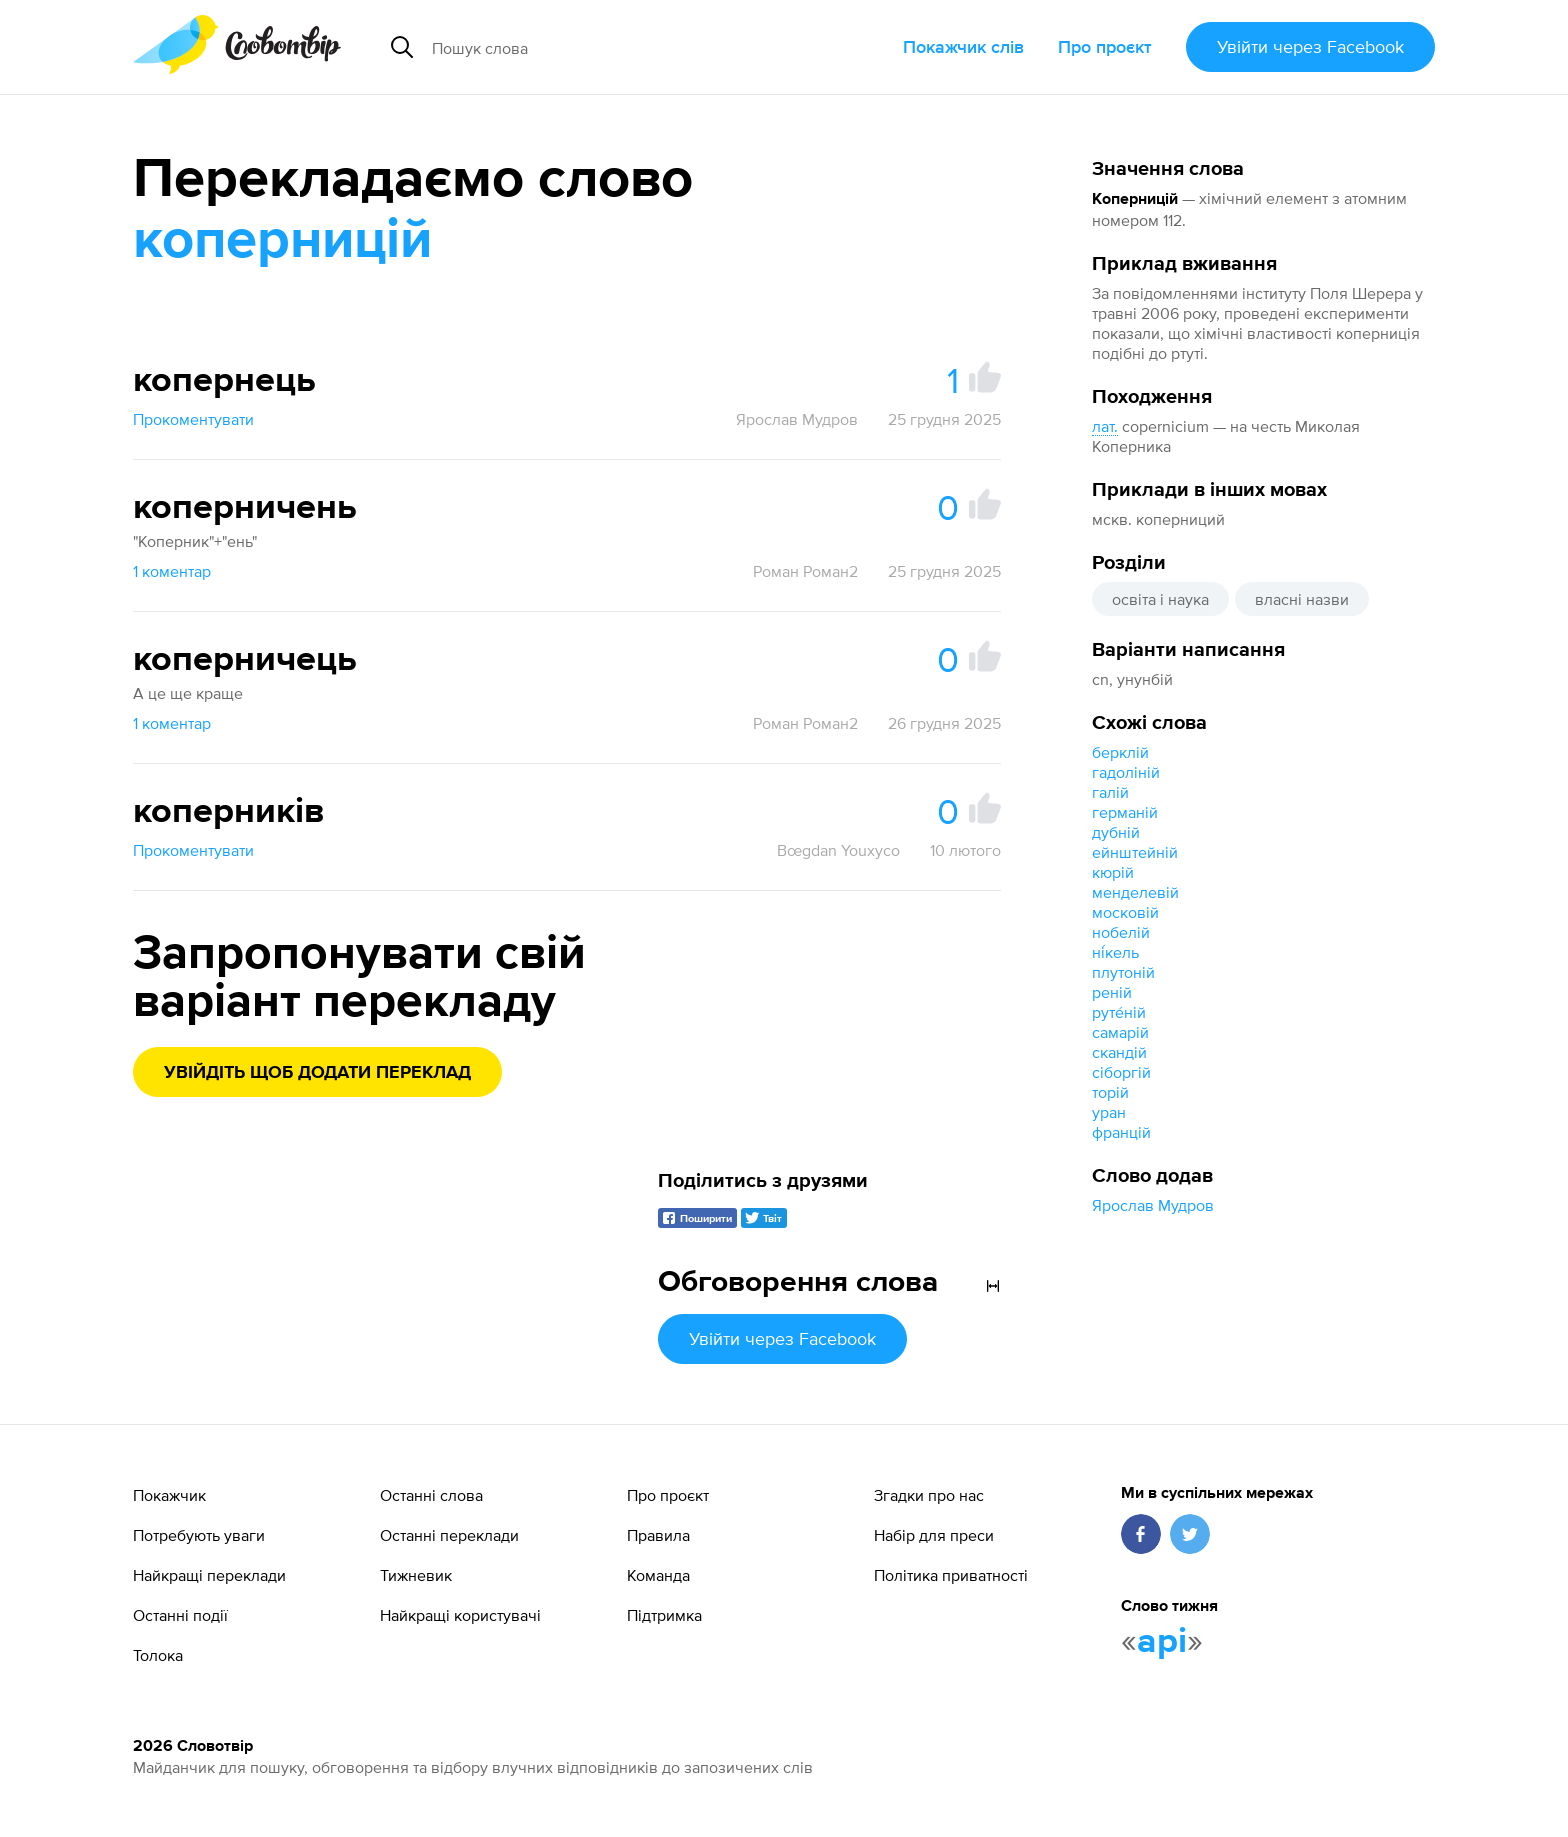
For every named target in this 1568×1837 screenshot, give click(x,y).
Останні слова (431, 1495)
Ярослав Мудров (1153, 1205)
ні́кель (1115, 952)
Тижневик (416, 1575)
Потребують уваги (199, 1535)
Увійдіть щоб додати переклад (317, 1073)
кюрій (1113, 872)
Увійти (1310, 46)
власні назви (1302, 599)
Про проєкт (1105, 46)
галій (1110, 792)
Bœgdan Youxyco (838, 850)
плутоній (1123, 972)
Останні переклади (449, 1535)
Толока (158, 1655)
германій (1125, 812)
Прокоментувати (193, 419)
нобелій (1121, 932)
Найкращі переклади (209, 1575)
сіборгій (1121, 1072)
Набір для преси (934, 1535)
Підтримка (664, 1615)
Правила (658, 1535)
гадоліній (1126, 772)
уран (1109, 1112)
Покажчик (169, 1495)
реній (1112, 992)
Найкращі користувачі (460, 1615)
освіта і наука (1160, 599)
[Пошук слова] (610, 47)
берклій (1120, 752)
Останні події (180, 1615)
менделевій (1135, 892)
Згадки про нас (929, 1495)
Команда (658, 1575)
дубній (1116, 832)
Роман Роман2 (805, 571)
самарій (1120, 1032)
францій (1121, 1132)
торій (1110, 1092)
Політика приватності (951, 1575)
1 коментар (172, 571)
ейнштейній (1135, 852)
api (1162, 1642)
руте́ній (1119, 1012)
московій (1125, 912)
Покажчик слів (963, 46)
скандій (1119, 1052)
